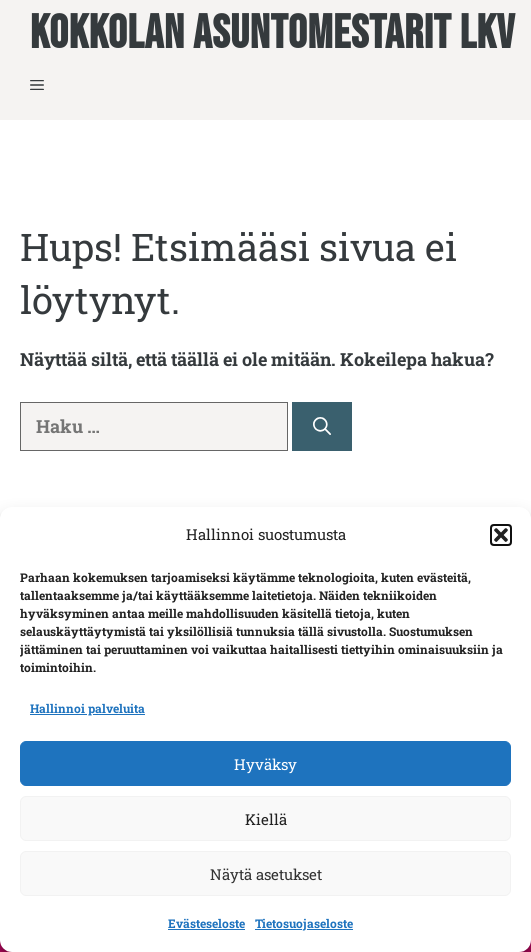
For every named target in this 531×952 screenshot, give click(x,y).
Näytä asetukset (266, 874)
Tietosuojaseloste (304, 923)
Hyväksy (265, 764)
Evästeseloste (206, 923)
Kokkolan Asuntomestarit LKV (272, 35)
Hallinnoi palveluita (87, 708)
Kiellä (266, 819)
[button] (501, 535)
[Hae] (322, 426)
